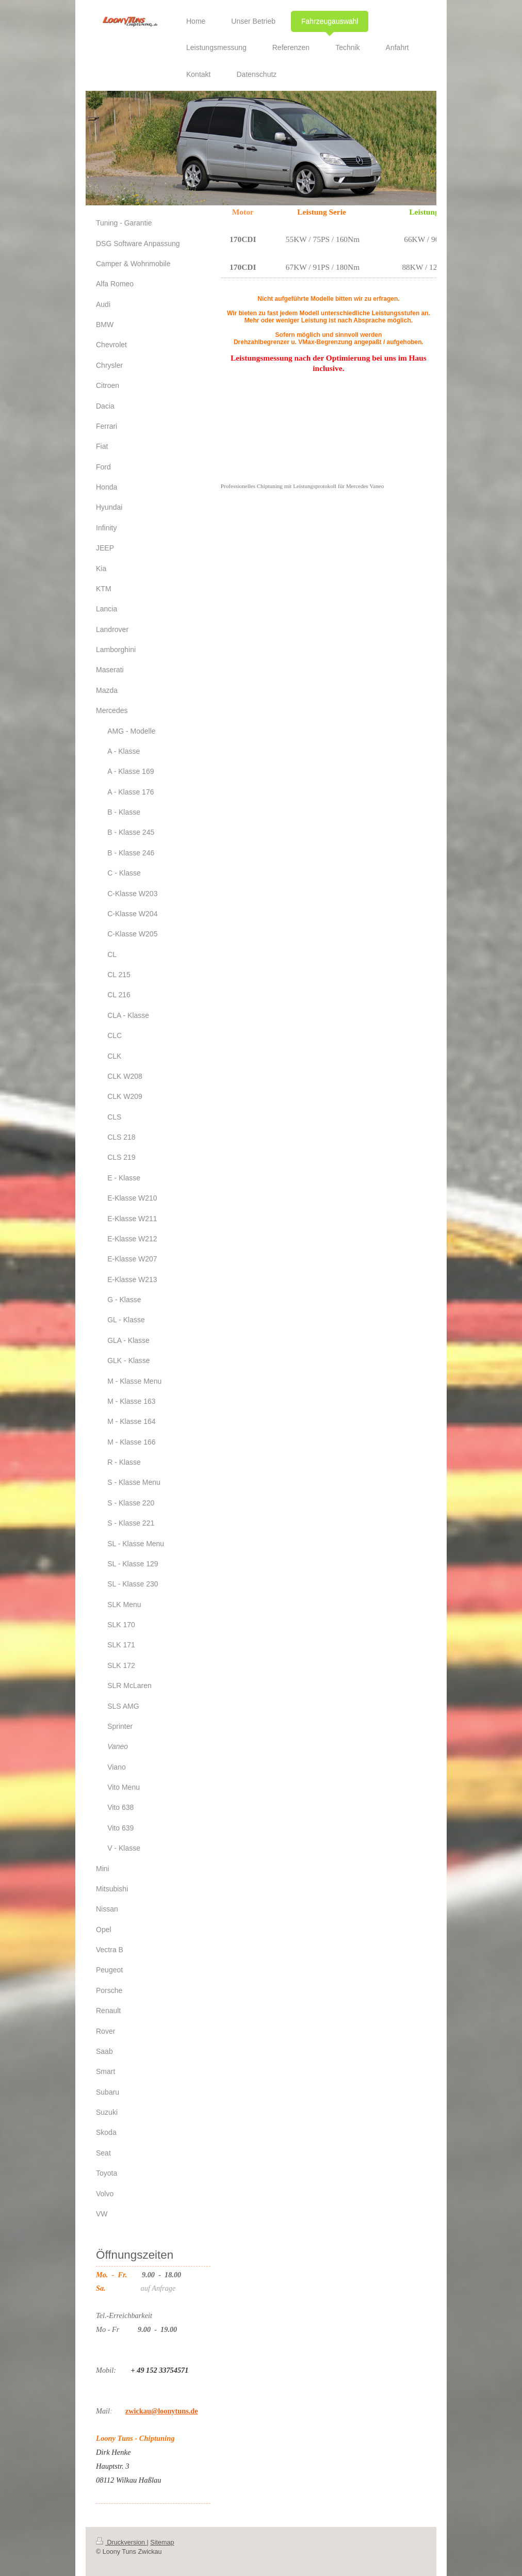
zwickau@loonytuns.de (161, 2411)
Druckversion (121, 2542)
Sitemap (162, 2542)
